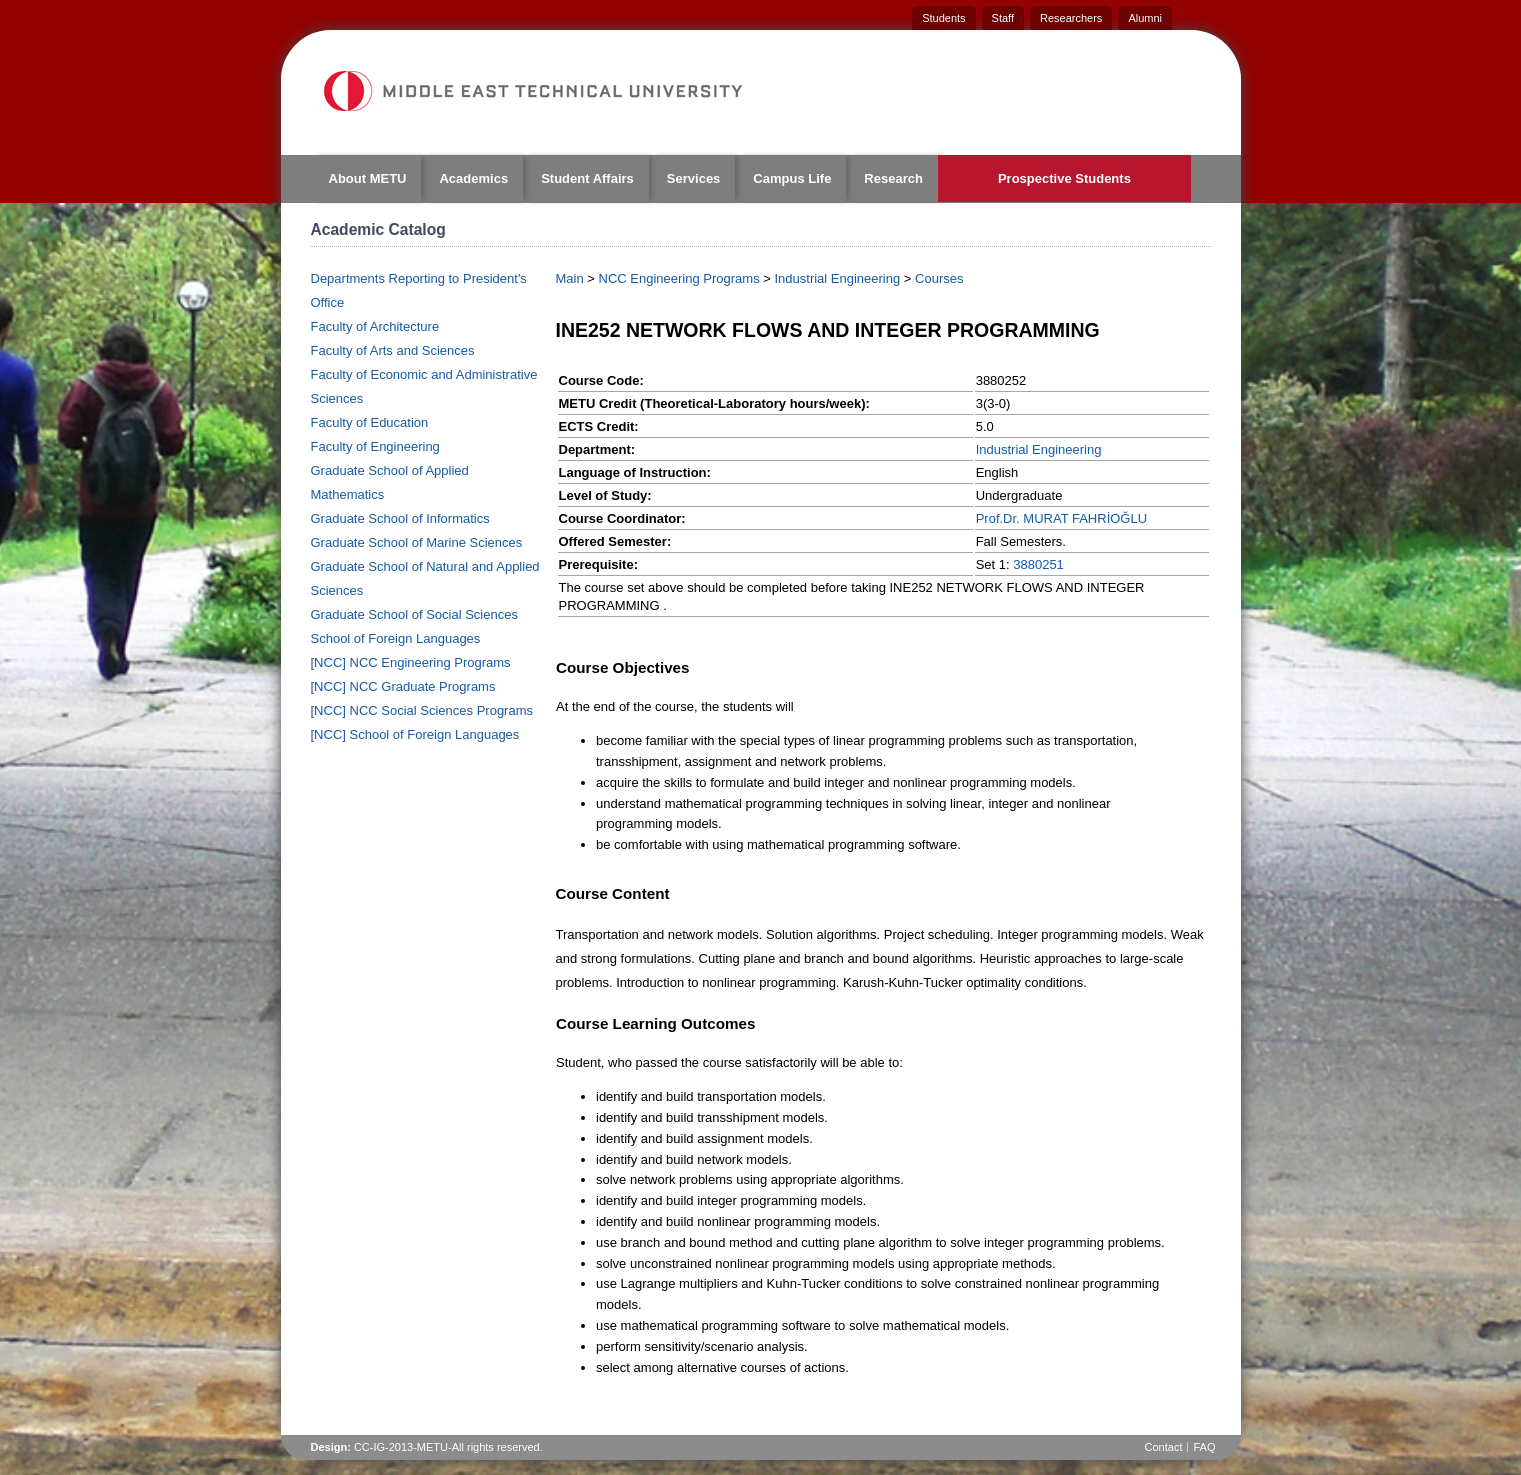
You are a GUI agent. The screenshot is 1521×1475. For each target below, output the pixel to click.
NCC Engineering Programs (679, 278)
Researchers (1071, 18)
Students (943, 18)
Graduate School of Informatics (400, 518)
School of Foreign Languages (396, 638)
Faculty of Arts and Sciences (393, 350)
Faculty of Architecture (375, 326)
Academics (473, 178)
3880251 (1038, 564)
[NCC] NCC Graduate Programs (403, 686)
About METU (368, 178)
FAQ (1204, 1447)
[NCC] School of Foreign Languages (415, 734)
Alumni (1145, 18)
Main (570, 278)
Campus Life (792, 178)
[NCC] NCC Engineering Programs (411, 662)
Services (694, 178)
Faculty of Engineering (375, 446)
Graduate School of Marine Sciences (417, 542)
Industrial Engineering (837, 278)
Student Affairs (587, 178)
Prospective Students (1064, 178)
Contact (1164, 1447)
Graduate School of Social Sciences (414, 614)
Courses (939, 278)
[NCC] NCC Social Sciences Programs (422, 710)
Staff (1003, 18)
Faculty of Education (370, 422)
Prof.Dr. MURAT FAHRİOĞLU (1061, 518)
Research (893, 178)
